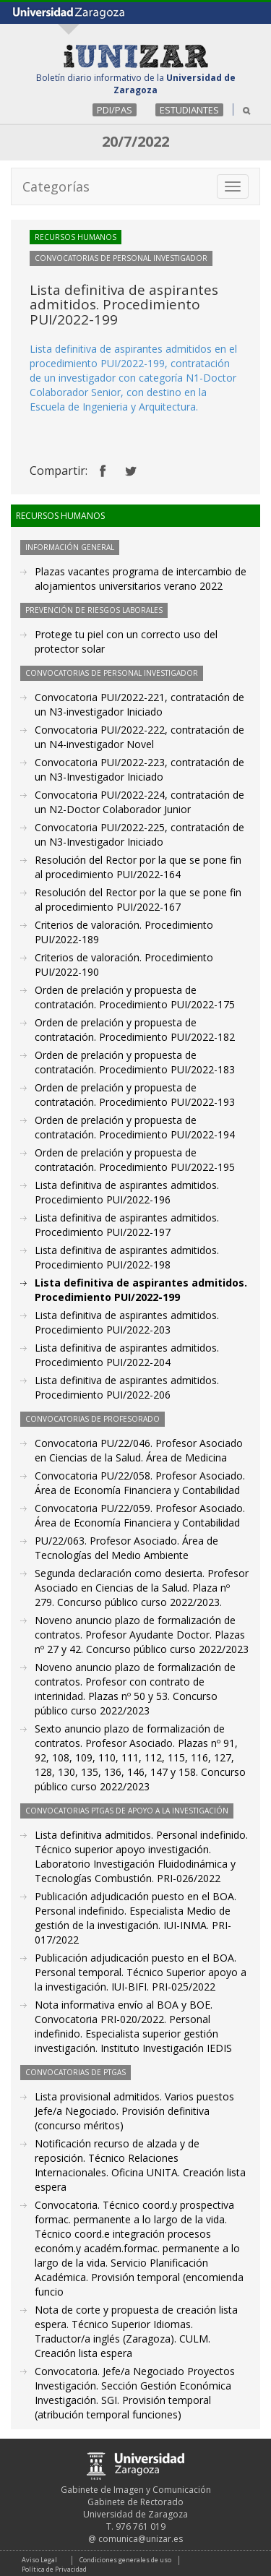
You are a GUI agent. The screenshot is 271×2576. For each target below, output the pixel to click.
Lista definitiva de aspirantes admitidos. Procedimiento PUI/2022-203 (127, 1322)
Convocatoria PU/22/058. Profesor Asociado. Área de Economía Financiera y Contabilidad (140, 1483)
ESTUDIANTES (189, 109)
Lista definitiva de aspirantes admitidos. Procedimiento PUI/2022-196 (127, 1192)
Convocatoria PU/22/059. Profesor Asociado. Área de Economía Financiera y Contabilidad (140, 1515)
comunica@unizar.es (140, 2539)
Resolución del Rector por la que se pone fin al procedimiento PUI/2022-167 (138, 899)
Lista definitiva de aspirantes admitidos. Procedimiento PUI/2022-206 (127, 1387)
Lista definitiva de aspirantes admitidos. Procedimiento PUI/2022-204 (127, 1355)
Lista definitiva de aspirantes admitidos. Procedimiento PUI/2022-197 (127, 1225)
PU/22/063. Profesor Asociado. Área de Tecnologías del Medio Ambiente (126, 1548)
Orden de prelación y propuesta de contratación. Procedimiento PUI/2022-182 (135, 1030)
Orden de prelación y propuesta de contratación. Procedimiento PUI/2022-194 (135, 1127)
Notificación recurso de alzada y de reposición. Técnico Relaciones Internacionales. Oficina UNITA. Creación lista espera (140, 2165)
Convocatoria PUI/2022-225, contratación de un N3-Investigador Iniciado (139, 834)
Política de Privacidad (54, 2569)
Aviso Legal (39, 2559)
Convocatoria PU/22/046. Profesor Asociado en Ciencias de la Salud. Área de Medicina (139, 1450)
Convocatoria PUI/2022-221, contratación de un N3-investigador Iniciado (139, 704)
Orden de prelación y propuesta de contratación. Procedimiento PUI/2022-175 (135, 997)
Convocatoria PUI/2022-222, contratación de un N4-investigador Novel (139, 737)
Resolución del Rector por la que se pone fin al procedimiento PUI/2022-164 (138, 867)
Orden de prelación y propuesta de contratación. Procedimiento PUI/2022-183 (135, 1062)
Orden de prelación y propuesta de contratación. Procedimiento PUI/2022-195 (135, 1160)
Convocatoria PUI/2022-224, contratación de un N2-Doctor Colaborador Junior (139, 802)
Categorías (56, 186)
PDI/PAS (114, 109)
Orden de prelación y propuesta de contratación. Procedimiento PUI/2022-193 (135, 1095)
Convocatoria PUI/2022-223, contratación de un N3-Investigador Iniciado (139, 769)
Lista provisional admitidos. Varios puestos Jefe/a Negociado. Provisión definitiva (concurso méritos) (134, 2111)
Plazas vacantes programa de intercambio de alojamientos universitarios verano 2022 (140, 578)
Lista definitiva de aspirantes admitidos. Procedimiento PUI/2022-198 (127, 1257)
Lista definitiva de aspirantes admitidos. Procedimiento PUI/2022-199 (141, 1290)
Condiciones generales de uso (125, 2559)
